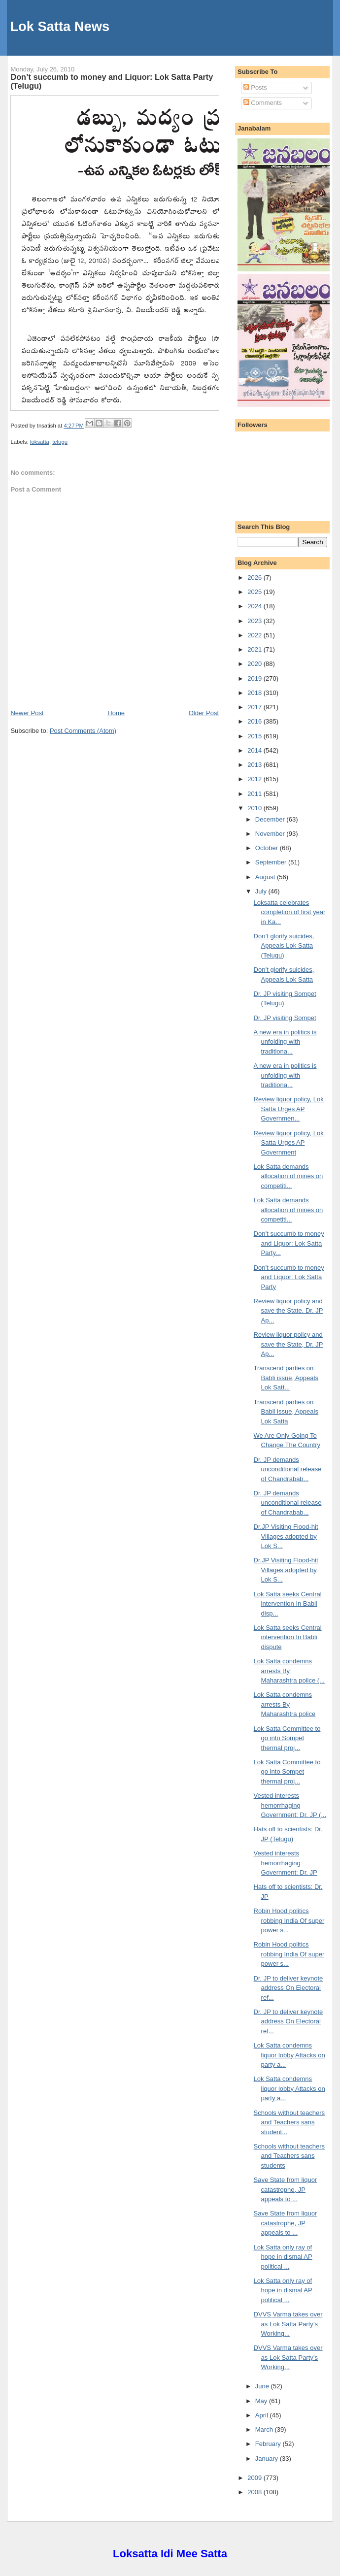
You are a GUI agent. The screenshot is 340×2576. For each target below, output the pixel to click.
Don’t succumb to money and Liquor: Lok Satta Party (289, 1277)
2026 (255, 577)
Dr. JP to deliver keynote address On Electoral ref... (288, 1988)
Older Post (204, 713)
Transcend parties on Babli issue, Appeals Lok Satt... (286, 1377)
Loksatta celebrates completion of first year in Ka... (290, 912)
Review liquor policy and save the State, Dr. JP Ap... (288, 1310)
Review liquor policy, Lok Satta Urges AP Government (289, 1142)
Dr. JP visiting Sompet (285, 1018)
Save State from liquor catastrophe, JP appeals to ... (285, 2189)
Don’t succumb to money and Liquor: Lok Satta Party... (289, 1243)
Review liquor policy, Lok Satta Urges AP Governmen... (289, 1108)
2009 (255, 2477)
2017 (255, 707)
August (266, 877)
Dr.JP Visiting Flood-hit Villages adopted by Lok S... (286, 1536)
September (271, 862)
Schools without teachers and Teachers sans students (289, 2156)
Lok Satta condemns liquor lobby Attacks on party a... (289, 2055)
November (271, 833)
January (267, 2458)
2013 (255, 764)
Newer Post (26, 713)
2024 (255, 606)
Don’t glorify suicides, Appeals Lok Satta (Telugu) (284, 945)
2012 (255, 779)
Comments (262, 102)
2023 (255, 621)
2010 (255, 808)
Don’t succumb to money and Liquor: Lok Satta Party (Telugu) (111, 81)
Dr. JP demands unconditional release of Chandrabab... (288, 1469)
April (262, 2415)
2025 (255, 591)
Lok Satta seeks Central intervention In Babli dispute (288, 1637)
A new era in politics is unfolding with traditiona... (285, 1041)
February (269, 2443)
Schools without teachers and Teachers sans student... (289, 2122)
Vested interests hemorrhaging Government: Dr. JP (285, 1862)
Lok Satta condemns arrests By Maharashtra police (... (289, 1670)
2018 (255, 692)
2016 (255, 721)
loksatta (39, 442)
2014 (255, 750)
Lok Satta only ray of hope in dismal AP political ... (283, 2257)
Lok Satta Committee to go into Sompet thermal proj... (287, 1738)
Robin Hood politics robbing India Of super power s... (289, 1920)
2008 (255, 2492)
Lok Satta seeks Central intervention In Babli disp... (288, 1603)
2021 (255, 649)
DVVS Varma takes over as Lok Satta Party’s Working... (288, 2324)
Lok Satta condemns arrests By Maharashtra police (285, 1704)
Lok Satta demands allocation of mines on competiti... (288, 1176)
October (267, 848)
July (262, 891)
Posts (255, 87)
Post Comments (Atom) (83, 730)
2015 (255, 736)
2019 (255, 678)
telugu (60, 442)
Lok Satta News (59, 26)
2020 (255, 663)
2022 (255, 635)
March (265, 2429)
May (262, 2401)
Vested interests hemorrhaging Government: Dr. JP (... (290, 1805)
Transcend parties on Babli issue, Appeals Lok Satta (286, 1411)
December (271, 819)
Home (116, 713)
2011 (255, 793)
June (263, 2386)
